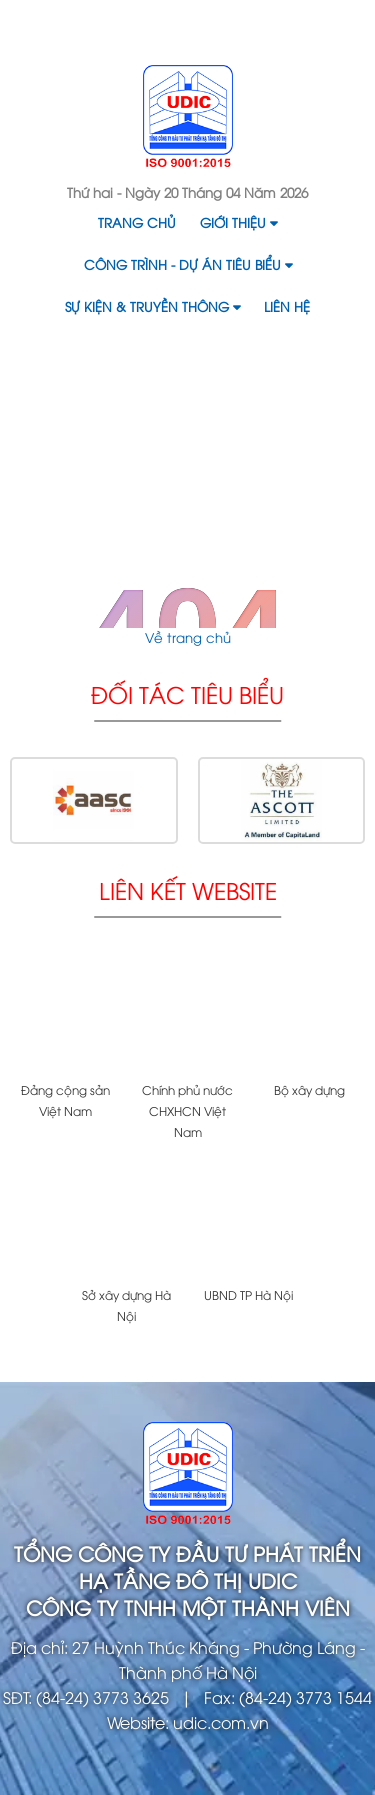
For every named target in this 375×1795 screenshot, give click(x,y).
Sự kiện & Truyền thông (152, 306)
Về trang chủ (188, 637)
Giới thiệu (238, 222)
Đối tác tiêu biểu (187, 693)
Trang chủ (137, 222)
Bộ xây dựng (309, 1089)
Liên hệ (287, 306)
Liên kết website (188, 889)
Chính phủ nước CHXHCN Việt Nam (187, 1110)
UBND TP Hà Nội (248, 1294)
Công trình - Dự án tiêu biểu (188, 264)
